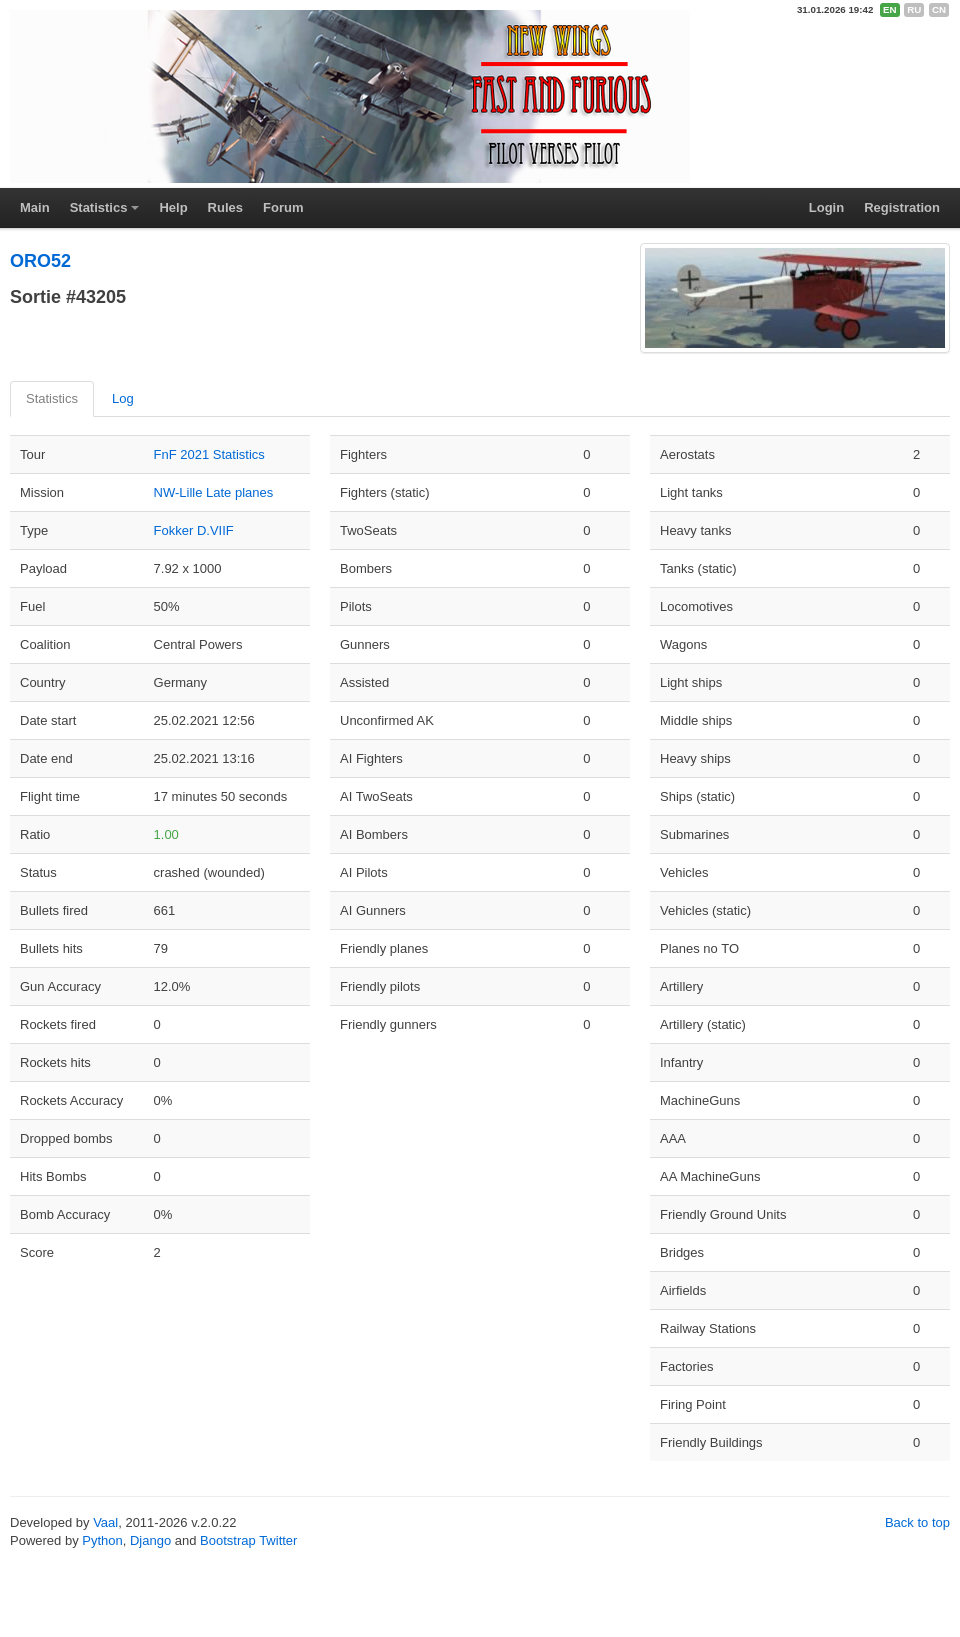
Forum (283, 207)
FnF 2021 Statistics (209, 454)
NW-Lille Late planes (214, 492)
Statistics (99, 207)
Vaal (105, 1522)
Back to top (917, 1522)
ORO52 (40, 261)
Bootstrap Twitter (248, 1540)
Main (35, 207)
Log (123, 398)
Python (102, 1540)
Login (826, 207)
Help (173, 207)
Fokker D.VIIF (194, 530)
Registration (902, 207)
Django (150, 1540)
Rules (225, 207)
